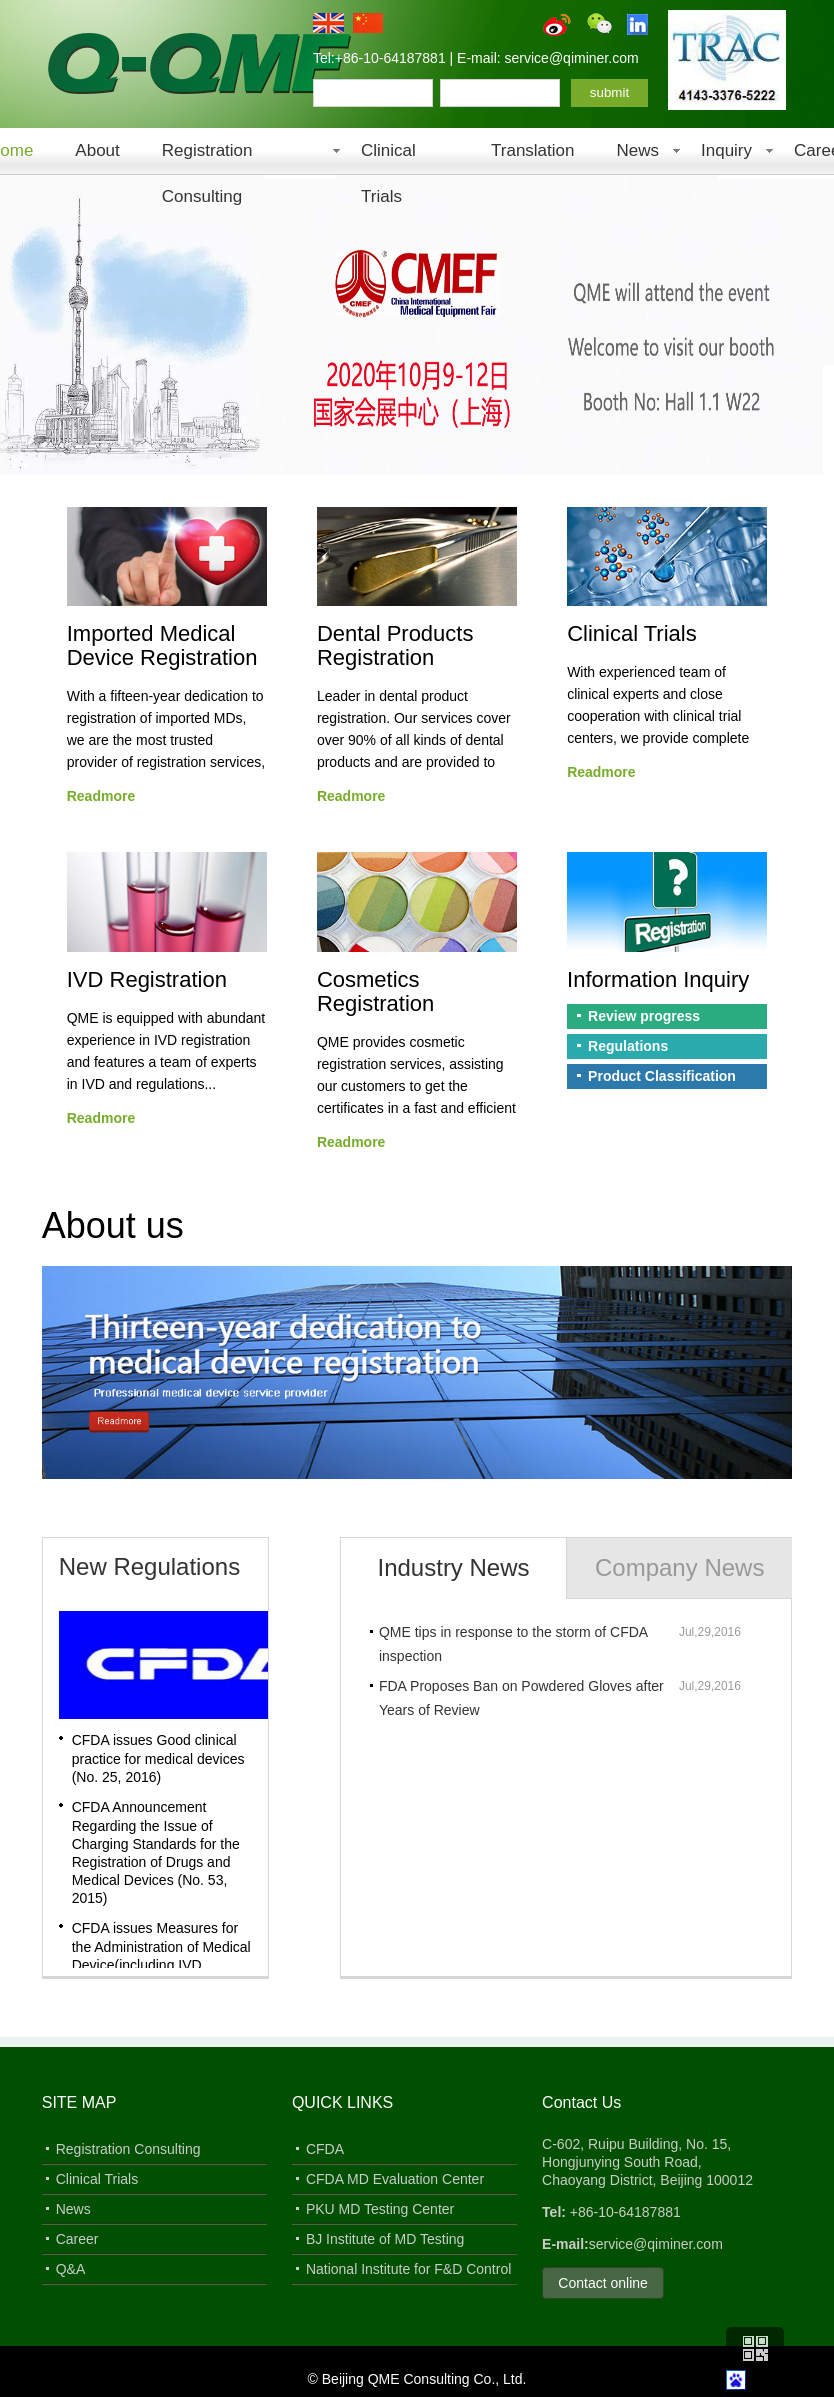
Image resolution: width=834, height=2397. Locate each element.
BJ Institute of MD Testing (385, 2239)
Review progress (644, 1016)
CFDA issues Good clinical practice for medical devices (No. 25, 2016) (158, 1758)
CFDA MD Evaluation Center (395, 2179)
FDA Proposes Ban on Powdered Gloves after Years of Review (521, 1698)
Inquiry (726, 150)
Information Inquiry (658, 979)
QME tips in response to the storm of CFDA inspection (513, 1644)
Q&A (71, 2269)
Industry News (454, 1567)
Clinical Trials (388, 157)
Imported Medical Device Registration (162, 645)
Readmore (101, 796)
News (637, 150)
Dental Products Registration (395, 645)
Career (77, 2239)
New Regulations (149, 1566)
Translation (532, 150)
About (97, 150)
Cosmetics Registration (375, 991)
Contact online (603, 2283)
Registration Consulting (207, 157)
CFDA (325, 2149)
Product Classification (662, 1076)
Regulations (628, 1046)
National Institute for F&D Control (408, 2269)
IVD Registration (147, 979)
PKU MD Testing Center (380, 2209)
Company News (679, 1567)
